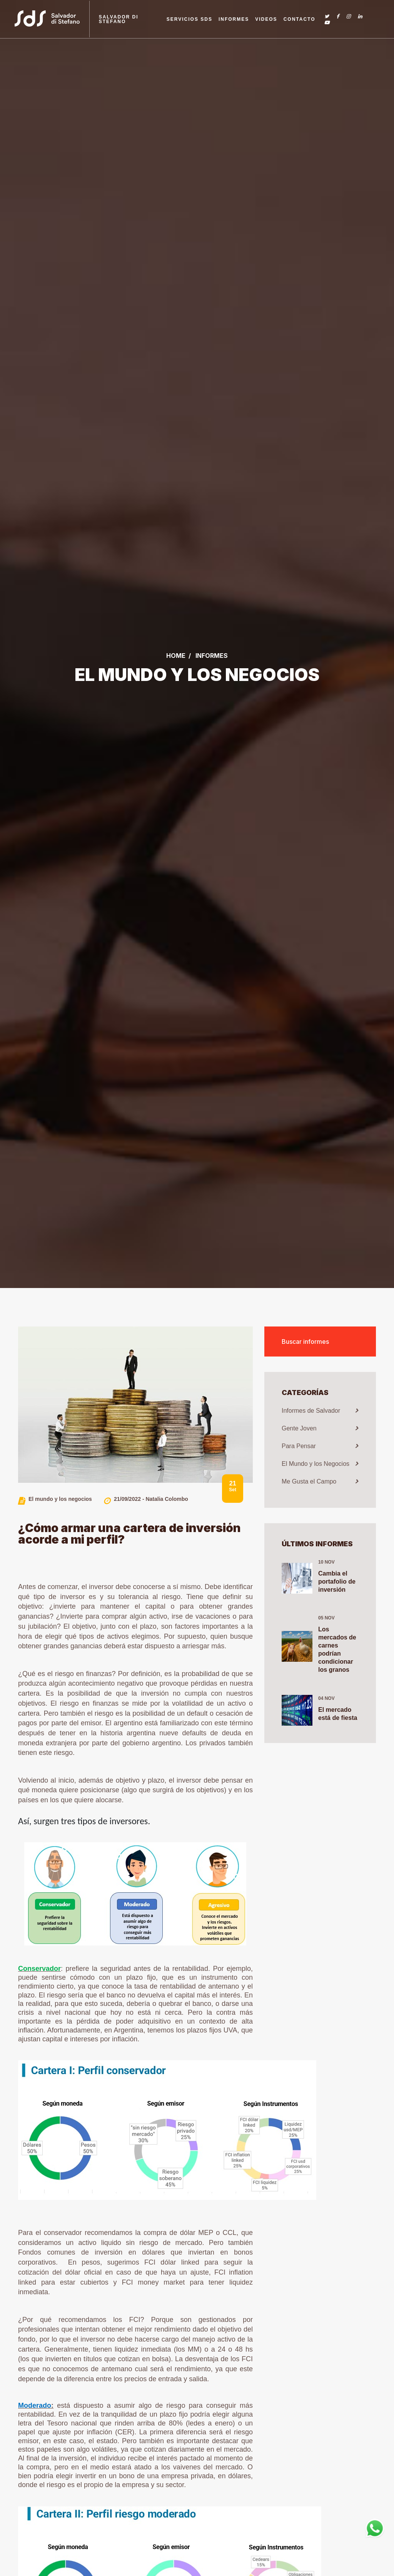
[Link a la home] (54, 19)
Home (175, 655)
